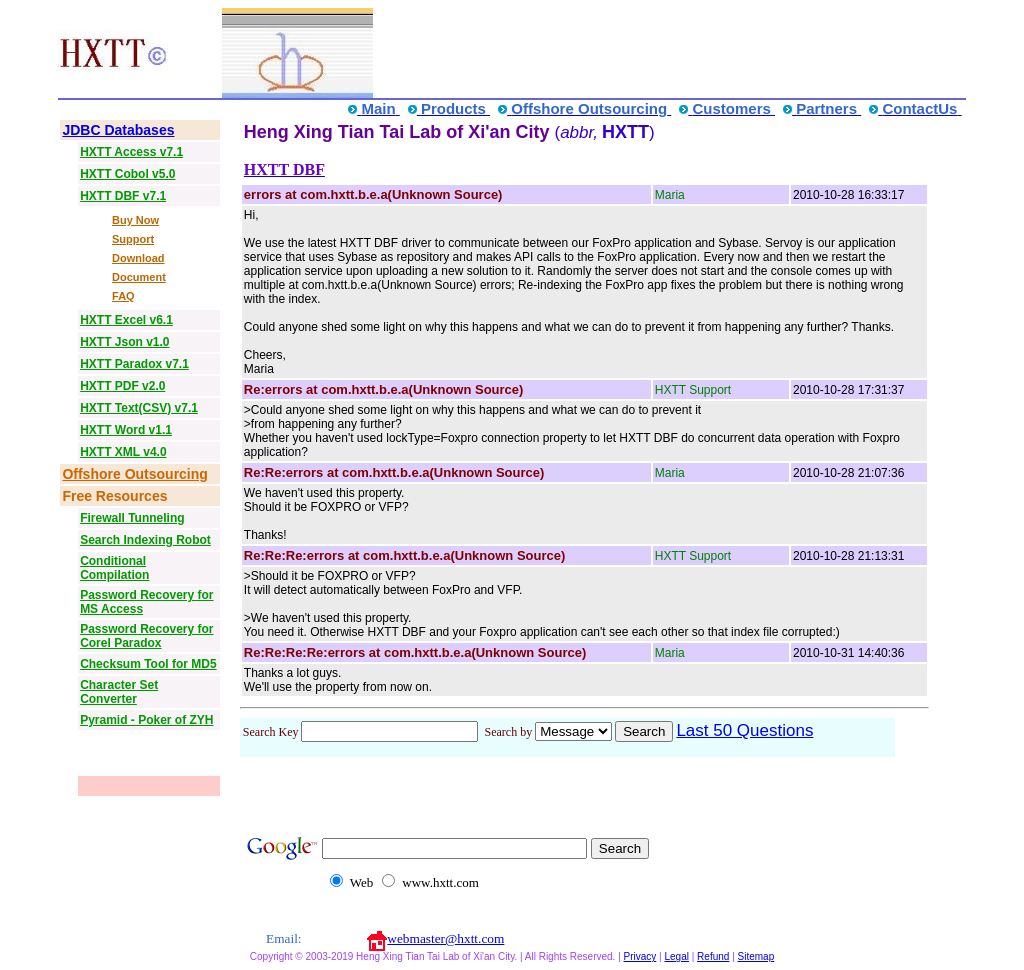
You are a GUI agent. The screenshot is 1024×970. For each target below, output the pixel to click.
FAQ (123, 296)
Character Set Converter (119, 692)
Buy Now (135, 220)
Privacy (640, 956)
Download (138, 258)
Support (133, 239)
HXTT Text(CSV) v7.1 (139, 408)
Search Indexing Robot (145, 540)
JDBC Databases (118, 130)
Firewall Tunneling (132, 518)
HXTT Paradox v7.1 (134, 364)
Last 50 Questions (744, 730)
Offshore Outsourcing (134, 474)
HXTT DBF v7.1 (123, 196)
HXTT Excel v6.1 (126, 320)
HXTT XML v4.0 (123, 452)
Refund (713, 956)
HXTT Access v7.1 (131, 152)
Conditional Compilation (114, 568)
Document (139, 277)
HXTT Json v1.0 (124, 342)
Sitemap (756, 956)
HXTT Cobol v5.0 (127, 174)
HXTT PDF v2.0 (122, 386)
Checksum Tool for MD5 (148, 664)
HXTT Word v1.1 (126, 430)
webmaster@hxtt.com (445, 938)
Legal (676, 956)
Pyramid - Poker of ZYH (146, 720)
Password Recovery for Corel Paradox (146, 636)
